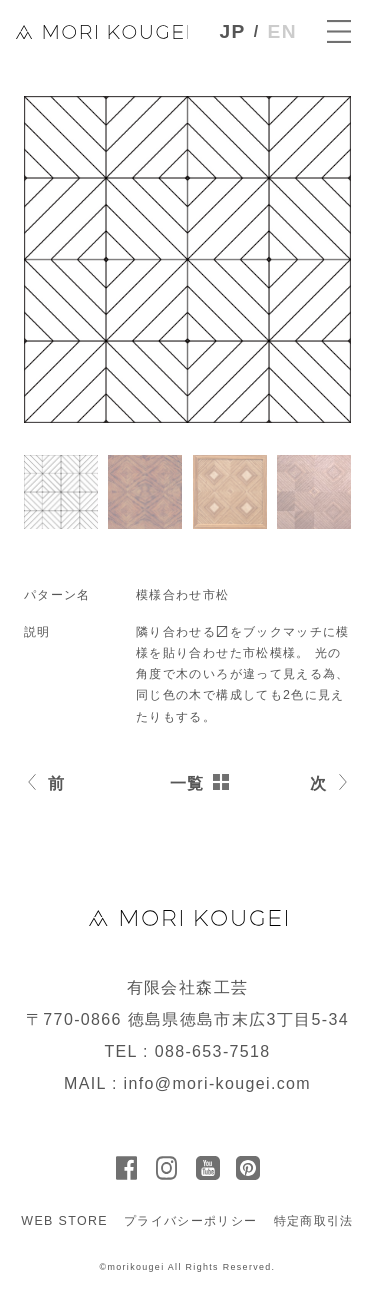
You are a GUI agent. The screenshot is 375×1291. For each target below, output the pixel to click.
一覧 (187, 783)
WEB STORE (64, 1221)
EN (282, 31)
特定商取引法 (314, 1221)
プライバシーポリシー (191, 1221)
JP (233, 31)
